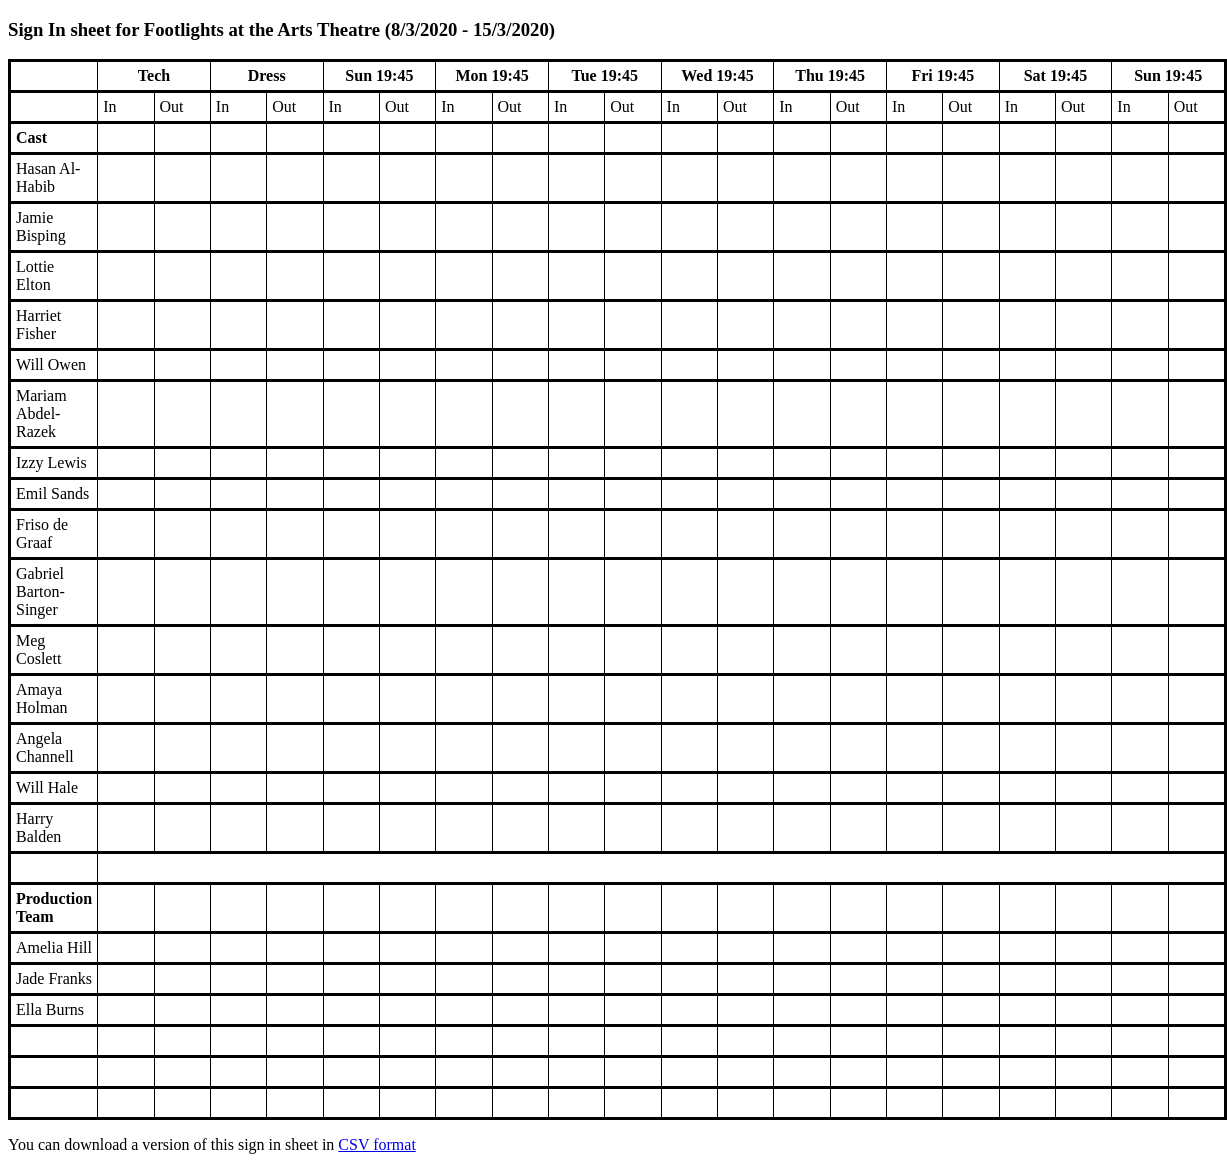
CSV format (376, 1144)
